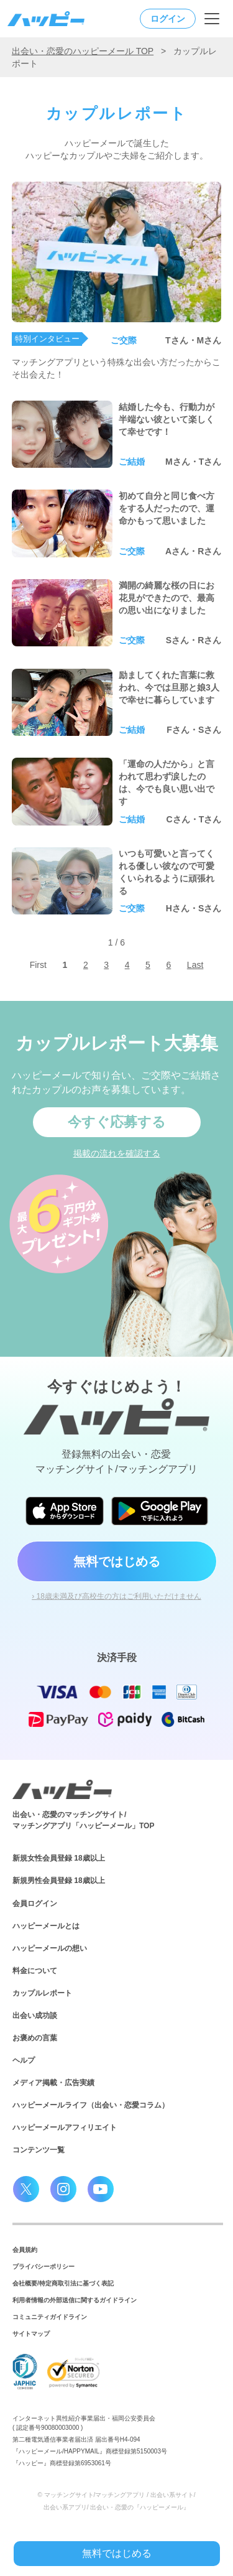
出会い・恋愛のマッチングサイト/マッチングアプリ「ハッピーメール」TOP (83, 1820)
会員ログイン (34, 1903)
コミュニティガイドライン (49, 2316)
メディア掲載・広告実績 (53, 2082)
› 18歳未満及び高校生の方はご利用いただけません (116, 1596)
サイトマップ (31, 2333)
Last (195, 965)
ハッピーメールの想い (49, 1948)
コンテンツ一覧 (38, 2150)
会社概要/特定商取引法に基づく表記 (63, 2283)
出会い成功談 (34, 2015)
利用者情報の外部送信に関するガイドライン (74, 2300)
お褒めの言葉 (34, 2038)
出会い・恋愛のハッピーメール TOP (82, 51)
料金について (34, 1970)
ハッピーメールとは (46, 1926)
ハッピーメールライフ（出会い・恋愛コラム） (90, 2105)
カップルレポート (42, 1993)
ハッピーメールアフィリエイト (64, 2127)
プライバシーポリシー (43, 2266)
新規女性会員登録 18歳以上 (58, 1858)
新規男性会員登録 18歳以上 (58, 1880)
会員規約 (24, 2249)
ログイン (167, 19)
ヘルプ (23, 2060)
